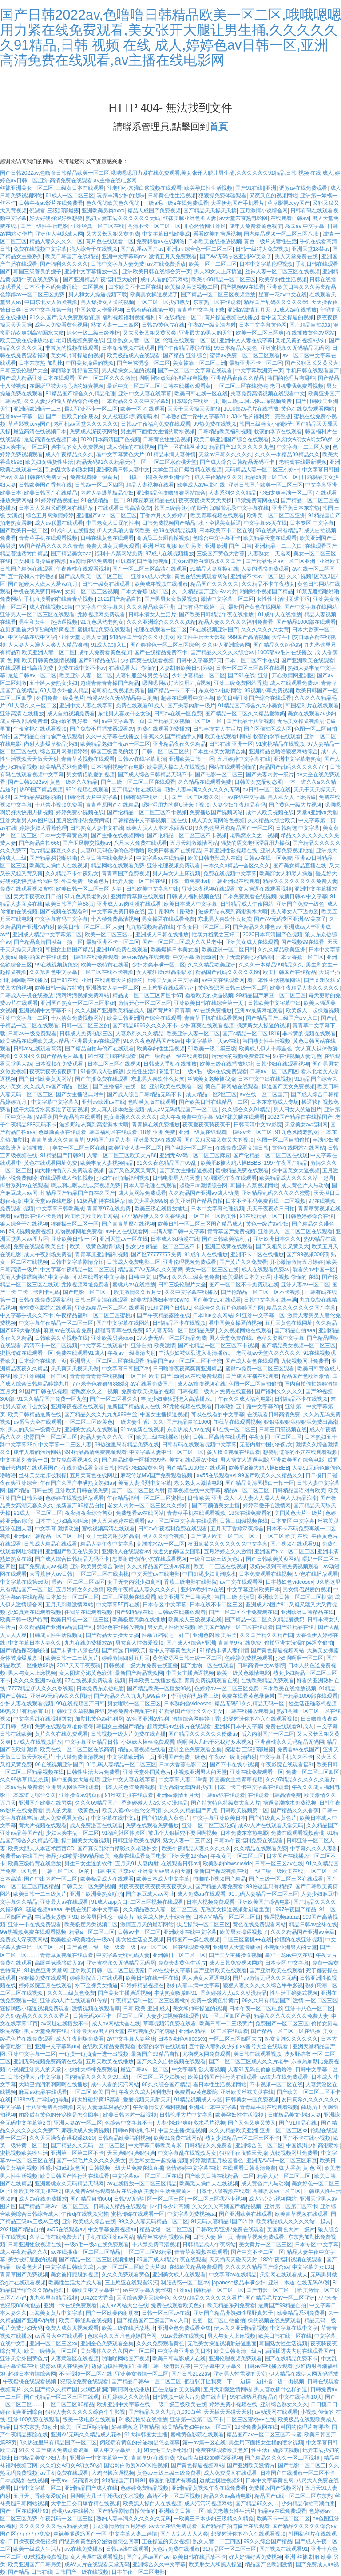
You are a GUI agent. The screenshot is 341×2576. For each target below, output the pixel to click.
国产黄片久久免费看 (243, 1262)
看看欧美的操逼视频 (217, 234)
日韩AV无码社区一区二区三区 (149, 2199)
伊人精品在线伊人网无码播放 (303, 2374)
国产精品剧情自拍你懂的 (126, 2511)
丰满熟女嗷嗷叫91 (56, 1917)
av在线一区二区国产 (264, 1094)
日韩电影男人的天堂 (176, 1178)
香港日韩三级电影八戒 (163, 2366)
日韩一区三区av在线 (279, 1864)
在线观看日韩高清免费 (124, 508)
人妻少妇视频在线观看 (172, 2016)
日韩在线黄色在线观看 (107, 538)
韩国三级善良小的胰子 (266, 424)
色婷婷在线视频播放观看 (74, 1498)
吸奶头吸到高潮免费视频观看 (285, 1566)
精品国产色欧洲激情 (305, 1376)
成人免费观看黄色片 (64, 1818)
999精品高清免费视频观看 (95, 1452)
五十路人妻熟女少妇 (53, 683)
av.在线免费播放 (166, 264)
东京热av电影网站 (220, 690)
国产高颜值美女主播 (216, 1505)
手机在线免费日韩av (37, 591)
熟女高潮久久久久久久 (130, 1117)
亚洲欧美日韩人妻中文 (123, 470)
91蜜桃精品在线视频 (280, 744)
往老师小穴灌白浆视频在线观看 (144, 188)
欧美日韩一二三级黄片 (72, 1658)
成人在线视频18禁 (50, 607)
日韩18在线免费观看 (94, 957)
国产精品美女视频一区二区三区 (185, 721)
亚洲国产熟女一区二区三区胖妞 (77, 1003)
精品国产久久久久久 (214, 584)
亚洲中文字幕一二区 (24, 1018)
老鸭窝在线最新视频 (303, 462)
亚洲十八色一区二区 (309, 2008)
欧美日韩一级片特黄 (59, 988)
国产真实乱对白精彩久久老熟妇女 (118, 1848)
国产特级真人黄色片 (166, 1818)
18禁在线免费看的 (249, 1513)
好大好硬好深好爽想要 (56, 218)
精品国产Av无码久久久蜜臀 (150, 1269)
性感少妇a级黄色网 (140, 1468)
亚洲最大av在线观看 (96, 1041)
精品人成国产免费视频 (154, 211)
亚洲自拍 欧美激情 (153, 1345)
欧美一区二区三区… (109, 934)
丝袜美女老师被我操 (211, 1079)
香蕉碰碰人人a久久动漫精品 (154, 1803)
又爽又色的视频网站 (273, 195)
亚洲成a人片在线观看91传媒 (73, 2000)
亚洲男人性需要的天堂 (239, 2374)
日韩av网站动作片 (133, 2130)
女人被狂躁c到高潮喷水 (130, 416)
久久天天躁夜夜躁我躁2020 (62, 2138)
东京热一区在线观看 (217, 302)
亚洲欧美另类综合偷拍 (96, 1566)
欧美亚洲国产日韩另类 (184, 1597)
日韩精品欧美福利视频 (224, 431)
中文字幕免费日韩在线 (118, 911)
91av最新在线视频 (142, 1429)
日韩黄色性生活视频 (172, 195)
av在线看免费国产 (152, 1384)
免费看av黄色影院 (196, 2092)
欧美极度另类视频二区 (191, 287)
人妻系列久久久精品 (233, 493)
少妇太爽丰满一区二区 (286, 493)
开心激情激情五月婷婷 (296, 1262)
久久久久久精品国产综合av (257, 2267)
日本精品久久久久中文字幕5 (135, 401)
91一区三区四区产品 (226, 2016)
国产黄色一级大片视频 (295, 805)
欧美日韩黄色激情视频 (48, 660)
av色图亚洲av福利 (147, 1719)
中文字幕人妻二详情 (182, 1780)
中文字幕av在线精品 (160, 858)
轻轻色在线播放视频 (121, 1627)
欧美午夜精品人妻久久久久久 (304, 988)
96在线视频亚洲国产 (214, 630)
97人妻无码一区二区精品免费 (180, 1330)
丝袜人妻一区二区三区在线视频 (282, 271)
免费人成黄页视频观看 (112, 546)
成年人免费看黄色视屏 (255, 226)
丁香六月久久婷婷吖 (164, 515)
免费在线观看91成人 (140, 706)
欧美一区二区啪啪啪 (84, 2427)
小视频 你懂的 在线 (296, 1277)
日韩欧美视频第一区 (244, 1810)
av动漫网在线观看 (276, 2412)
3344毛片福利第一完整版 (261, 416)
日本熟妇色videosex (289, 1582)
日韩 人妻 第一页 (213, 2237)
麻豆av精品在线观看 (145, 957)
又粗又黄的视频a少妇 (300, 340)
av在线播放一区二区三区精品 (142, 2184)
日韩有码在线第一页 (150, 310)
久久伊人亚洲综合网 (226, 645)
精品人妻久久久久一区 (56, 241)
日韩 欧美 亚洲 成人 (210, 1498)
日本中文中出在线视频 (264, 1079)
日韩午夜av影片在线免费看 (51, 203)
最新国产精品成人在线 (133, 1406)
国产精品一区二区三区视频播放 (218, 295)
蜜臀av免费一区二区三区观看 (245, 355)
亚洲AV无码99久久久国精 (60, 1696)
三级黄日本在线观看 (80, 188)
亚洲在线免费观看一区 (256, 1772)
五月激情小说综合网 (264, 211)
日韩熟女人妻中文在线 (96, 828)
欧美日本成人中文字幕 (190, 904)
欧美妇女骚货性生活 (49, 462)
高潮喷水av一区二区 (160, 1544)
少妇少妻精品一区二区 (198, 675)
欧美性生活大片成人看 (75, 2283)
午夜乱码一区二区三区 (66, 2519)
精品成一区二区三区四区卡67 (147, 995)
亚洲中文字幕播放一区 (91, 271)
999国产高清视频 (248, 637)
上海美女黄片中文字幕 (172, 980)
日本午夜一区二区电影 (255, 2008)
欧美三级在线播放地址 (26, 340)
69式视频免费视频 (30, 1231)
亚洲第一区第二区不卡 (77, 2153)
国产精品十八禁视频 (250, 721)
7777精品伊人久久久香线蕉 (153, 1216)
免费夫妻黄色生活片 (182, 1963)
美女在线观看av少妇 (312, 714)
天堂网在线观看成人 (284, 2275)
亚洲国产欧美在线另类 (72, 1551)
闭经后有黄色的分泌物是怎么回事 (59, 2115)
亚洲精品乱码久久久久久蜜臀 (275, 1193)
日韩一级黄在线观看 (106, 584)
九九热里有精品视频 (53, 2298)
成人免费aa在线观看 (201, 1894)
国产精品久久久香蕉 (295, 1810)
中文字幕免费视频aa (191, 2214)
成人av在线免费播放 (43, 2199)
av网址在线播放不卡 (65, 2024)
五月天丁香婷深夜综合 (237, 1529)
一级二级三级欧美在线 (276, 1871)
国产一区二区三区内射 (138, 1490)
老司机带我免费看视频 (296, 386)
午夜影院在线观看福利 (287, 1764)
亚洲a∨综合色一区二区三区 (200, 249)
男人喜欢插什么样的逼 (280, 2389)
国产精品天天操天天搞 (210, 211)
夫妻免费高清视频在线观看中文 (267, 394)
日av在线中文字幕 (243, 797)
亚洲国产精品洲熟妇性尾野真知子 (233, 2313)
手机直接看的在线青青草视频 (59, 599)
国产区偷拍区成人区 (268, 729)
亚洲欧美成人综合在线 (88, 2221)
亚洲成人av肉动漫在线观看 (129, 904)
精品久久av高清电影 (227, 2496)
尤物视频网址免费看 (79, 1231)
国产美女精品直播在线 (299, 866)
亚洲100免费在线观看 (122, 950)
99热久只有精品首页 (24, 1711)
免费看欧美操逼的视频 (147, 1391)
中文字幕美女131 (312, 2267)
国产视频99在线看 (242, 287)
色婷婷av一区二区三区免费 (33, 295)
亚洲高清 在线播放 (22, 714)
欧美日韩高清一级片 (238, 2351)
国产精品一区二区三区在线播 (285, 2031)
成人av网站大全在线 (116, 2024)
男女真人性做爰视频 (171, 1627)
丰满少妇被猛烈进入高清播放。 (196, 1353)
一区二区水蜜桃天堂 (173, 462)
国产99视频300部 (307, 1254)
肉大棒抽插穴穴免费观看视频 (70, 1170)
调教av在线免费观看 (303, 188)
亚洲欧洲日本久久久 (277, 1239)
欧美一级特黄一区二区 (50, 2351)
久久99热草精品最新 (24, 1780)
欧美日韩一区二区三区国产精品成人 (200, 1224)
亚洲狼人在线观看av (126, 1551)
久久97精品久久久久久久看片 (300, 1780)
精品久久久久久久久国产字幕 (301, 1308)
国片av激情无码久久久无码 (265, 1978)
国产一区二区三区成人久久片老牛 (182, 942)
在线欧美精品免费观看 (267, 1680)
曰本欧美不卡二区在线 (135, 287)
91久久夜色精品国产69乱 (153, 1041)
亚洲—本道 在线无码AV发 (298, 2283)
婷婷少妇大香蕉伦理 (43, 828)
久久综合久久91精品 (246, 1109)
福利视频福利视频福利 (128, 317)
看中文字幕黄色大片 (120, 454)
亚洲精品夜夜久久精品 (237, 378)
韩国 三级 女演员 (234, 1597)
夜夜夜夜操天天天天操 (205, 500)
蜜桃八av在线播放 (133, 1285)
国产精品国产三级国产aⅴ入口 (282, 1018)
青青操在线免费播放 (156, 1125)
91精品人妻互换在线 (214, 569)
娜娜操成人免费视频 (85, 2130)
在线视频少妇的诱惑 (151, 2031)
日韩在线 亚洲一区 (231, 744)
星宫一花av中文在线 (282, 295)
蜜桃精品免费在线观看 (104, 630)
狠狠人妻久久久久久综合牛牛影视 (263, 1985)
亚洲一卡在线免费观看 (34, 1924)
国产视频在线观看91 (64, 911)
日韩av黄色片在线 (163, 325)
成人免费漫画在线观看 (96, 1825)
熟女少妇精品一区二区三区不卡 (164, 1246)
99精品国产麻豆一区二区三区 (270, 995)
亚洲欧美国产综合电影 (297, 1460)
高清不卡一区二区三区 (154, 226)
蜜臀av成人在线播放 (64, 2366)
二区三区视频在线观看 (128, 1597)
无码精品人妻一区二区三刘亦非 (262, 470)
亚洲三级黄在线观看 (202, 1132)
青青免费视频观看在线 (211, 1680)
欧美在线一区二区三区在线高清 (77, 1749)
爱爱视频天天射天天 (147, 2100)
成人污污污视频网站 (273, 2199)
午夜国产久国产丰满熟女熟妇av (77, 1483)
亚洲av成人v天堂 (151, 576)
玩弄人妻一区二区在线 (139, 881)
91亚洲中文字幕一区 (260, 1315)
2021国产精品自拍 (120, 599)
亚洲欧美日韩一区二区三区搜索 (295, 1597)
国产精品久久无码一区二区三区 (88, 2145)
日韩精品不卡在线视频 (179, 1323)
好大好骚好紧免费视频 (255, 2557)
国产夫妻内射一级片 (191, 706)
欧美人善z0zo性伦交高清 (131, 1810)
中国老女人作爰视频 (99, 310)
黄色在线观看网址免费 (50, 1163)
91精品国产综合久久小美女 (142, 637)
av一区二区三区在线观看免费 (175, 1947)
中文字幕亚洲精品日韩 (91, 1742)
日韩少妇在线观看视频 (282, 1064)
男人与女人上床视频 (176, 874)
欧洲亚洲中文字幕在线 (123, 2404)
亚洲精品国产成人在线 (91, 2488)
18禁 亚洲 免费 (157, 1132)
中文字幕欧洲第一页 (259, 370)
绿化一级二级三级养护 (93, 333)
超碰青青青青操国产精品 (109, 683)
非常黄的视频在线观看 (72, 348)
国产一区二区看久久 (195, 797)
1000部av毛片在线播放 (251, 409)
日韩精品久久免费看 (208, 2145)
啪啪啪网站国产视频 (126, 2359)
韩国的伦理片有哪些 (291, 378)
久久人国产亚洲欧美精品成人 (109, 1010)
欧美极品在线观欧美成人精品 (34, 1041)
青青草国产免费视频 (126, 874)
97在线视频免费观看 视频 (95, 1680)
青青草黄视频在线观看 (88, 759)
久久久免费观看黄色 (126, 2275)
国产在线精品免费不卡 (160, 652)
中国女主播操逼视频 (164, 1414)
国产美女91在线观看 (216, 1300)
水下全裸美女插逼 (219, 523)
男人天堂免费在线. (297, 256)
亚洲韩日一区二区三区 (179, 1955)
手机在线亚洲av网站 (110, 2237)
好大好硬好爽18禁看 (96, 2100)
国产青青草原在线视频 (128, 1224)
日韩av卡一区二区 (250, 1132)
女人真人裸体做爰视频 (117, 1109)
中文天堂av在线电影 (49, 1201)
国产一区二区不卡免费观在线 (243, 1285)
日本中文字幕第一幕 (48, 310)
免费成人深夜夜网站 (94, 431)
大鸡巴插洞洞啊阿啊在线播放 (53, 2084)
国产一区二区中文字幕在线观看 (195, 370)
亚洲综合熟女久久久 (284, 2404)
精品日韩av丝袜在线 (313, 1924)
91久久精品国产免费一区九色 (52, 1399)
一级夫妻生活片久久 (139, 1422)
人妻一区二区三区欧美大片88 (122, 1155)
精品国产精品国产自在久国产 (80, 1193)
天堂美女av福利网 (306, 1125)
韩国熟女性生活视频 (266, 1041)
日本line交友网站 (213, 1315)
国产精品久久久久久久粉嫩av (203, 1734)
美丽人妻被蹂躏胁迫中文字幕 (34, 1277)
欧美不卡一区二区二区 (283, 2519)
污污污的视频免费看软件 (240, 1056)
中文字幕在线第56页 (24, 1582)
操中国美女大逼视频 (296, 1170)
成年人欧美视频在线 (270, 812)
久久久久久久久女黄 (265, 630)
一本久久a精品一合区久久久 (236, 866)
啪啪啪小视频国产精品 (266, 591)
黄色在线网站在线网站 (298, 1148)
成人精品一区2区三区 (211, 1094)
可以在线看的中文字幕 (98, 1277)
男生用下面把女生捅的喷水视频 (157, 431)
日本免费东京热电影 (100, 1688)
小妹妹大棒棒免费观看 (147, 1742)
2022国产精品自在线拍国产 (300, 1117)
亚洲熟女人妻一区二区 (133, 340)
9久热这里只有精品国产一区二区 (234, 828)
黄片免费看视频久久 (75, 1460)
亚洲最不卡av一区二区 (257, 576)
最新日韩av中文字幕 (303, 896)
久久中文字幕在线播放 (113, 736)
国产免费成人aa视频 (43, 1566)
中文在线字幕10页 (300, 2397)
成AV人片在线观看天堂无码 (270, 1825)
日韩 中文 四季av (148, 1277)
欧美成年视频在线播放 (161, 584)
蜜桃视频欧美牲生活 (24, 2153)
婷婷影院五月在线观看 (96, 1978)
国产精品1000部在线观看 (306, 622)
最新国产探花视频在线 (220, 1871)
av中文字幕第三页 (123, 721)
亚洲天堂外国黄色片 (147, 1772)
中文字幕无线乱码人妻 (123, 1955)
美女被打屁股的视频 (32, 2259)
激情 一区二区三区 (315, 2000)
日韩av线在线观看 (223, 1795)
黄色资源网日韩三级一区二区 (232, 988)
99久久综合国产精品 (166, 2084)
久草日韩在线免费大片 (40, 477)
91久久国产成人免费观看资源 (64, 317)
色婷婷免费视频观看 (249, 1658)
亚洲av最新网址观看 (259, 1010)
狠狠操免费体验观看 (222, 195)
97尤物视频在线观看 (187, 1406)
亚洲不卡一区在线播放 (257, 1254)
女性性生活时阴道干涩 (283, 599)
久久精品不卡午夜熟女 (268, 584)
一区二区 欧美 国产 (148, 1376)
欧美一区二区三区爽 (260, 333)
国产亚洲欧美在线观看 (307, 660)
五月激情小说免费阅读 (83, 820)
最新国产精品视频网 (139, 1673)
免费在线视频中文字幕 (40, 249)
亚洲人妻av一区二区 (305, 1285)
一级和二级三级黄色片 (216, 1559)
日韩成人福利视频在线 (193, 896)
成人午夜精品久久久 (69, 454)
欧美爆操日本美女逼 (174, 950)
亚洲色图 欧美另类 (215, 1635)
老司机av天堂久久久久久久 (86, 424)
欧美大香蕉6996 (147, 1201)
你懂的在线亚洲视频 (298, 1940)
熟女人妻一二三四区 (115, 325)
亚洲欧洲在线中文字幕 (190, 1932)
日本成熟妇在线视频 (24, 2480)
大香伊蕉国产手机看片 (237, 203)
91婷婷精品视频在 (56, 500)
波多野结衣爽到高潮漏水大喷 (233, 911)
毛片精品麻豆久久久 (53, 850)
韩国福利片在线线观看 (312, 706)
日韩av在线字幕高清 (142, 759)
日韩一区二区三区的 (166, 751)
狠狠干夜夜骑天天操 (243, 2153)
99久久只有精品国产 (266, 2000)
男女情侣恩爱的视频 (91, 774)
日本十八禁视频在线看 (223, 2191)
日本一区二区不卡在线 (251, 660)
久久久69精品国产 (96, 1803)
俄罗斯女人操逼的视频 (263, 1025)
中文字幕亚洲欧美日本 (253, 1589)
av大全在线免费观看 (173, 2526)
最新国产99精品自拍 (80, 1505)
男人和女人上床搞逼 (218, 271)
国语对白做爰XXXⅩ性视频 (136, 2465)
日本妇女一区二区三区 (72, 1597)
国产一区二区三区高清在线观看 (149, 569)
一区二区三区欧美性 (213, 1216)
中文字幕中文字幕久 (99, 607)
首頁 (218, 126)
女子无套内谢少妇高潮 (246, 957)
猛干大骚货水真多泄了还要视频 (50, 1109)
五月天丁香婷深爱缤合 (40, 2496)
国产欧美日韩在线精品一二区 (213, 1102)
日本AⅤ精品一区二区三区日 (227, 1917)
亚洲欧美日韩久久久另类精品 (301, 287)
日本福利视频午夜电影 (117, 767)
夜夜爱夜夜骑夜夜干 (206, 1125)
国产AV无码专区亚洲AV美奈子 (236, 256)
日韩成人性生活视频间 (56, 1635)
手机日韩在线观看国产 (312, 370)
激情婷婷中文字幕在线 (192, 2168)
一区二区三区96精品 (147, 2252)
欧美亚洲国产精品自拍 (196, 1201)
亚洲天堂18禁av (311, 249)
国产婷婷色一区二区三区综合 (164, 645)
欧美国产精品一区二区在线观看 (235, 1627)
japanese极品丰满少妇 (239, 2283)
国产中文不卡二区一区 (257, 2252)
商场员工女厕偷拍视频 (163, 538)
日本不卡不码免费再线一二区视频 (64, 287)
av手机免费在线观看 (64, 2473)
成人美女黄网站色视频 (218, 820)
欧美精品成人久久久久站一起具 (296, 1178)
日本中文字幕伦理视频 (266, 264)
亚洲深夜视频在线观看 (208, 889)
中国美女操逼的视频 (90, 363)
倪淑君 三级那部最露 (54, 211)
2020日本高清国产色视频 (110, 439)
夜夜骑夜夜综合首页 (89, 1513)
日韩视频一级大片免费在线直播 (214, 1391)
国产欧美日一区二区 (24, 530)
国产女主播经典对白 (80, 1094)
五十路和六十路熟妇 (32, 576)
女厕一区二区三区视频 (91, 591)
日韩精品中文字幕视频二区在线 (151, 820)
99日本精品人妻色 (235, 348)
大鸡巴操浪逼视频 (112, 2473)
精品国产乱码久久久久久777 (293, 767)
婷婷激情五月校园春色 (216, 2160)
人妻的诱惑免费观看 (265, 569)
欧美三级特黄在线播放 (34, 1864)
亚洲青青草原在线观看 (137, 896)
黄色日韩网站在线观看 (231, 1086)
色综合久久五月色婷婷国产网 (228, 1308)
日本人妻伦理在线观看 (150, 1185)
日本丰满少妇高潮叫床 (61, 1521)
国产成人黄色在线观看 (251, 1361)
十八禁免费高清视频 (115, 919)
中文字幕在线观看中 (104, 1345)
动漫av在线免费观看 (198, 1376)
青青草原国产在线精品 (112, 805)
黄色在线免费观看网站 (307, 409)
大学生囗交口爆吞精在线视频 (187, 470)
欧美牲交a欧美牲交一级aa (82, 1940)
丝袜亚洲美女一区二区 (26, 188)
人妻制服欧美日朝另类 (186, 668)
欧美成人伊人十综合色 (265, 1049)
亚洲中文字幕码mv (124, 256)
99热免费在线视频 (214, 424)
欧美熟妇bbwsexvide (227, 1864)
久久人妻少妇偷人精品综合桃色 (61, 401)
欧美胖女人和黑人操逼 (286, 874)
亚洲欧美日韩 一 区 (191, 759)
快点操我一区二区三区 (203, 1924)
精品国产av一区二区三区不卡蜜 (184, 1361)
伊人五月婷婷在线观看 (118, 1521)
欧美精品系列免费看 (64, 767)
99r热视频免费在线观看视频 (33, 1932)
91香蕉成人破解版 (101, 1071)
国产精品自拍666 (39, 843)
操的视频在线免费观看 (274, 2320)
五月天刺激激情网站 (194, 843)
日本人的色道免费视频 (128, 1787)
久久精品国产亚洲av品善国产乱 (56, 1627)
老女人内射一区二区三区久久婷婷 (148, 1505)
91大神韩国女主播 (145, 2435)
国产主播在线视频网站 (117, 835)
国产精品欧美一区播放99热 (134, 1460)
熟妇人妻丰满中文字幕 (193, 1985)
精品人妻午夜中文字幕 (107, 1544)
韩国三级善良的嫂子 (37, 271)
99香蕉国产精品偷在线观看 (68, 1117)
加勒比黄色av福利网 (99, 1719)
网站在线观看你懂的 (233, 767)
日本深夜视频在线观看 (128, 348)
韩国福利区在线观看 (113, 1132)
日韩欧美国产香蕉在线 (45, 485)
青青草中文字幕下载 (201, 310)
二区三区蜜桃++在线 (247, 1940)
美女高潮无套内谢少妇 (184, 1787)
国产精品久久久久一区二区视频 (283, 2458)
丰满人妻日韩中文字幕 (178, 1231)
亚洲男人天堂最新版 (237, 1947)
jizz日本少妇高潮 (169, 2206)
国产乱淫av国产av (141, 249)
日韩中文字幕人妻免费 (117, 264)
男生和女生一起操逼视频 (48, 622)
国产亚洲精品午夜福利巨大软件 (100, 279)
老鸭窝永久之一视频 (254, 835)
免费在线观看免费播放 (163, 729)
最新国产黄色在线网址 (255, 607)
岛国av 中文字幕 (304, 226)
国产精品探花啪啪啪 (37, 797)
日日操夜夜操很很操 (32, 2541)
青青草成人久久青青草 (57, 1140)
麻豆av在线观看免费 (68, 1330)
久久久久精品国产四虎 (190, 1810)
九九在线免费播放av (88, 1643)
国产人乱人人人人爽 (184, 2534)
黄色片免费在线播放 (176, 2549)
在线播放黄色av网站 (310, 333)
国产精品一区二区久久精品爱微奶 (245, 714)
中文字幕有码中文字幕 (61, 919)
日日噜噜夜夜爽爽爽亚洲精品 (187, 1369)
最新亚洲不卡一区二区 (255, 363)
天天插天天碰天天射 (233, 2259)
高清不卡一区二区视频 (50, 1345)
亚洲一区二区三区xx (284, 2130)
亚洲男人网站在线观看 (72, 1787)
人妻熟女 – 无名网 (269, 554)
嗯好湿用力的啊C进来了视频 (176, 805)
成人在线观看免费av (294, 683)
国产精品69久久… (256, 2503)
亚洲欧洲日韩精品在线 (307, 1612)
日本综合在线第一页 (195, 401)
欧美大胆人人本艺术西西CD (159, 828)
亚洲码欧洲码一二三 (37, 409)
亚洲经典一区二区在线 (97, 226)
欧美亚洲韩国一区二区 (40, 1376)
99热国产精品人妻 (108, 1140)
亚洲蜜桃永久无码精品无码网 (294, 348)
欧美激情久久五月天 (138, 1292)
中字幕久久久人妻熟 (314, 1848)
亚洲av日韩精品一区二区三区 (48, 1536)
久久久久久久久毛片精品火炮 (54, 2526)
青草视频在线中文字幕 (194, 1490)
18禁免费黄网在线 (256, 500)
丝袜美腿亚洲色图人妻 (189, 218)
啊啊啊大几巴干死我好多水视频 (214, 1742)
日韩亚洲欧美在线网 (136, 1840)
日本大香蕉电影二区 (145, 591)
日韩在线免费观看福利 (45, 1300)
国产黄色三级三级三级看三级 (102, 1947)
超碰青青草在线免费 (119, 1330)
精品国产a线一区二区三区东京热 (293, 2496)
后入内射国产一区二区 (267, 1734)
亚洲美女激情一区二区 (141, 2374)
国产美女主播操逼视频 (186, 1170)
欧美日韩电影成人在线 (214, 858)
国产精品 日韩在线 (30, 1490)
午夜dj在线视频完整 (84, 2214)
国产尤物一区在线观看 (207, 1665)
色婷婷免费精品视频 (144, 2488)
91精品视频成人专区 (198, 2100)
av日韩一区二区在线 (266, 790)
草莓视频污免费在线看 (169, 2024)
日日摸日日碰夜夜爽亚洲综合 (156, 477)
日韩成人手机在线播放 (26, 995)
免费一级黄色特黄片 (215, 2000)
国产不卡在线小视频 (234, 1764)
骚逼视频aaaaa (44, 1909)
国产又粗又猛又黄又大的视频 (219, 1140)
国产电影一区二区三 (219, 774)
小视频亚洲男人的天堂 (200, 1772)
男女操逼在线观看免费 (168, 919)
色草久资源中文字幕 (280, 1338)
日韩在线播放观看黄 (187, 386)
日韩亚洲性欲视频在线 (230, 850)
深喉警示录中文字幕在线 (239, 508)
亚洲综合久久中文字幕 (159, 2564)
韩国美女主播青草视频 (235, 1780)
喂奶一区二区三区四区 (78, 1582)
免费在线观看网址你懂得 (64, 1726)
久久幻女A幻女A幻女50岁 (301, 439)
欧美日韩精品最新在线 (34, 1414)
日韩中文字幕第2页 (199, 660)
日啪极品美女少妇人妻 (294, 2115)
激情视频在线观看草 (96, 2008)
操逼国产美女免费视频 (288, 1086)
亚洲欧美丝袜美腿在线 (247, 2092)
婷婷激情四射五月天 (126, 1658)
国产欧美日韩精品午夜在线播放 (217, 614)
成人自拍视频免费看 (71, 714)
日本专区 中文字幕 (312, 523)
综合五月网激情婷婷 (50, 515)
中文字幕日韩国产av (126, 1369)
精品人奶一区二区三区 (284, 2176)
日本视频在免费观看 (59, 1064)
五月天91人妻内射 (136, 1864)
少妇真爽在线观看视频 (147, 660)
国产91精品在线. (98, 660)
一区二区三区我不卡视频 (216, 2199)
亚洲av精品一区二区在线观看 (110, 1308)
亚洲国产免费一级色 (300, 904)
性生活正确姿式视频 (313, 1704)
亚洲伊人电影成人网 (59, 234)
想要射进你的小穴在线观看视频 (300, 1452)
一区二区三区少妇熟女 (163, 302)
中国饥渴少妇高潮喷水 (209, 1574)
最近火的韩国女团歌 (177, 1551)
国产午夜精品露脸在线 (184, 348)
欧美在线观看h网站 (227, 736)
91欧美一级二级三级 (212, 1049)
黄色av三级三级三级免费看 (169, 2473)
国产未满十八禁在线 (75, 1650)
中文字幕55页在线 (265, 523)
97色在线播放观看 (316, 1574)
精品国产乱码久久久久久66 (276, 302)
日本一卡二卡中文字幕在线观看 (251, 1787)
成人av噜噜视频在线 (201, 1384)
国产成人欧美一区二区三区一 (93, 576)
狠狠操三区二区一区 (75, 1224)
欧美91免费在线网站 (178, 2138)
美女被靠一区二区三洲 (199, 363)
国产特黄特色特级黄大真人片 (225, 1803)
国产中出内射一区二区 (50, 1879)
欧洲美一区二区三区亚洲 (276, 515)
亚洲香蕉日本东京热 (296, 508)
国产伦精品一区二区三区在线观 (270, 1155)
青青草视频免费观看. (260, 2237)
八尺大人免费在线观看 (140, 843)
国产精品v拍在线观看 (136, 790)
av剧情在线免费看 (91, 561)
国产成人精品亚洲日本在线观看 (37, 378)
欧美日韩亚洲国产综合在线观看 (231, 439)
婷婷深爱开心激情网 (267, 1505)
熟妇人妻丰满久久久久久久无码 (123, 218)
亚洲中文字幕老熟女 (297, 759)
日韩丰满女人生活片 (152, 614)
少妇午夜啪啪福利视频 (123, 1178)
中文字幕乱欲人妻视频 (198, 2069)
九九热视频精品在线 (150, 927)
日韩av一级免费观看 (32, 1033)
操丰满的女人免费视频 (77, 447)
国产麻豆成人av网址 (150, 1894)
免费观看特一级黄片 (94, 477)
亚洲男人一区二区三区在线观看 (37, 614)
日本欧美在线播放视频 (214, 241)
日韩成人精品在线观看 (50, 1544)
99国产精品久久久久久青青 (51, 546)
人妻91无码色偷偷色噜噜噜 (112, 850)
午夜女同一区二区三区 (203, 927)
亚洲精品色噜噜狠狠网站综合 (171, 493)
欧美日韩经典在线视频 (86, 2320)
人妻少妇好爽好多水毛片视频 (190, 2123)
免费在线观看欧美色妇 (40, 1246)
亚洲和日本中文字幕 (238, 1726)
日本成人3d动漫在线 (175, 1239)
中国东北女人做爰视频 (51, 302)
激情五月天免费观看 (173, 256)
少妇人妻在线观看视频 (26, 1704)
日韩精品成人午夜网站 (247, 904)
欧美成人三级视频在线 (195, 1620)
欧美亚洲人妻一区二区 (48, 652)
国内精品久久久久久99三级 (96, 2077)
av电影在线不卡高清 (37, 1216)
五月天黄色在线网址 (289, 1323)
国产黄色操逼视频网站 (277, 1650)
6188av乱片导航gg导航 (41, 2100)
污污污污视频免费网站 (82, 995)
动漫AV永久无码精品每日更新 (122, 698)
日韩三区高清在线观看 (101, 1300)
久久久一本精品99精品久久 (287, 454)
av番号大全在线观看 (37, 1422)
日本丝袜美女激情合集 (219, 751)
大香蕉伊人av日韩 (50, 1574)
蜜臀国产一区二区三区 (50, 1437)
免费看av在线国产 (298, 1749)
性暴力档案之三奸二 (216, 934)
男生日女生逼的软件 (88, 1864)
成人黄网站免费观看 (142, 1193)
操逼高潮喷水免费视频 (289, 1803)
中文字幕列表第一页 (24, 1460)
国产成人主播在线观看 (252, 1376)
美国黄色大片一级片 (298, 1513)
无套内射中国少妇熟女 (266, 1445)
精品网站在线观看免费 (117, 866)
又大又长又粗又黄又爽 (149, 333)
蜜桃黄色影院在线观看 (45, 1308)
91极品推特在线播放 (101, 1201)
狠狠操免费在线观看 (43, 1978)
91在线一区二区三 (234, 1429)
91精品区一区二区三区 (229, 2549)
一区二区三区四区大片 (235, 2039)
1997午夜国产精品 (286, 1163)
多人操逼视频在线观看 (233, 1452)
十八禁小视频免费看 (59, 805)
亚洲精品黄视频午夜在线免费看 (208, 2488)
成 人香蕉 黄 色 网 (299, 2168)
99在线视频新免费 (56, 965)
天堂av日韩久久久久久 (225, 454)
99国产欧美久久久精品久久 (270, 1475)
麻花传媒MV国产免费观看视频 (157, 1475)
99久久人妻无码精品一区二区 (153, 2221)
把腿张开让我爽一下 (208, 2381)
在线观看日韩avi (289, 218)
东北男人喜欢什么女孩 (124, 714)
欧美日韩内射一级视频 (129, 2115)
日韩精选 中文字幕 (298, 828)
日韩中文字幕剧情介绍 (77, 1262)
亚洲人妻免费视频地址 (286, 850)
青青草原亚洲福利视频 (101, 1254)
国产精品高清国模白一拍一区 (48, 942)
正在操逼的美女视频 (176, 2389)
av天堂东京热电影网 (243, 218)
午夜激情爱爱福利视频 (159, 2107)
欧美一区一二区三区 (213, 264)
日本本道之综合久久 (32, 1795)
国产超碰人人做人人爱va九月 (43, 584)
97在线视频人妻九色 (297, 1056)
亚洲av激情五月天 (248, 310)
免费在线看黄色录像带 (248, 1696)
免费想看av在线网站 (160, 241)
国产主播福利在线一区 (119, 1086)
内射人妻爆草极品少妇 (107, 493)
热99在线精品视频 (174, 530)
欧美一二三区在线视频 (220, 1566)
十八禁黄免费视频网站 (77, 1018)
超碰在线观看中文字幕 (187, 698)
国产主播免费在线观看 (101, 1079)
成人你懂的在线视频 (131, 447)
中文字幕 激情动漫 (195, 957)
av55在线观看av (216, 1475)
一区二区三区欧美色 (89, 1422)
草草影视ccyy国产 (288, 203)
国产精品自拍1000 (188, 1422)
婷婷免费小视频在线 (80, 812)
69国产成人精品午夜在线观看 (171, 2259)
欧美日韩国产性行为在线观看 (222, 2077)
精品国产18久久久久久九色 (241, 447)
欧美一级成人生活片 (37, 2549)
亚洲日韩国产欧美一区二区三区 (265, 485)
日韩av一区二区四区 (99, 485)
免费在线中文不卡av (82, 668)
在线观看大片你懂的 (133, 668)
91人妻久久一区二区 (32, 706)
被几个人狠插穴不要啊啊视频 (182, 1833)
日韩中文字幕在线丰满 (270, 1300)
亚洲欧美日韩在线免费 (81, 1490)
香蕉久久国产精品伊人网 (172, 736)
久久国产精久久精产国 (266, 1635)
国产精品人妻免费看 (219, 1886)
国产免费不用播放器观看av (102, 729)
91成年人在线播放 (72, 530)
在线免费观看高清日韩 (242, 1148)
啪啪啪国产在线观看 (43, 957)
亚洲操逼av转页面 (80, 1795)
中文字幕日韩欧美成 (166, 234)
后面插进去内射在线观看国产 (299, 2351)
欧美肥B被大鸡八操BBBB (231, 1163)
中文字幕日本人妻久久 (34, 1643)
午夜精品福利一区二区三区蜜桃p (95, 1315)
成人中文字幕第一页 (117, 2450)
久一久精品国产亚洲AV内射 (204, 591)
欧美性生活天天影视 (201, 637)
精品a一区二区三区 (247, 1490)
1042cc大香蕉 (97, 2298)
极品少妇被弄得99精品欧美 (78, 1856)
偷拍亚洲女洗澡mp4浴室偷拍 (298, 1643)
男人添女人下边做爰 (295, 911)
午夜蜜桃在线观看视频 (82, 569)
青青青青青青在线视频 (96, 1376)
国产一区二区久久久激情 (106, 378)
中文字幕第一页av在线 (213, 1041)
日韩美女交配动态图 (258, 782)
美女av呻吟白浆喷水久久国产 (207, 561)
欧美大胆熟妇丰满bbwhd (160, 1300)
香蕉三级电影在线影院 (190, 1582)
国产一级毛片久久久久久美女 (91, 2160)
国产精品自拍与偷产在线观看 (48, 736)
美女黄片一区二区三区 (265, 2244)
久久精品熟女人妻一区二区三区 (160, 1909)
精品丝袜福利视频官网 (163, 2237)
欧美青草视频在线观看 (217, 515)
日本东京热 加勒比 (41, 363)
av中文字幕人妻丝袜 (131, 2039)
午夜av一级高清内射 (212, 325)
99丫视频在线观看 (87, 790)
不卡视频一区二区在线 (276, 2084)
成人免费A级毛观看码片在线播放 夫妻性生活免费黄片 (129, 2191)
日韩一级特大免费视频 (262, 249)
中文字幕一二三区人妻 (303, 447)
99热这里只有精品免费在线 (127, 1445)
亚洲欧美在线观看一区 (175, 1086)
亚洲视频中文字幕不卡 (45, 1010)
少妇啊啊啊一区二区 (299, 1658)
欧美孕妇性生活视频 (208, 188)
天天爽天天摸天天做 (75, 1369)
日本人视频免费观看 (210, 1902)
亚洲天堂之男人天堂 (83, 637)
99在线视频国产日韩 (80, 1704)
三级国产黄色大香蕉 (221, 554)
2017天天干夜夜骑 (79, 1665)
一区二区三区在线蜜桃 (240, 386)
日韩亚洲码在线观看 (236, 881)
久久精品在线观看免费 (204, 782)
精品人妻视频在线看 (150, 485)
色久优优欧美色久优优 (113, 203)
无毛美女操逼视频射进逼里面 (235, 1909)
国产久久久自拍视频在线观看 (171, 2061)
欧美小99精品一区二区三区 (223, 279)
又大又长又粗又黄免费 (112, 234)
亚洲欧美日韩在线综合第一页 (156, 271)
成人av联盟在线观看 (59, 523)
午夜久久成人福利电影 (244, 1399)
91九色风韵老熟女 (101, 622)
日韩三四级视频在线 (283, 1429)
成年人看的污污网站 (164, 279)
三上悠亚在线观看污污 (168, 988)
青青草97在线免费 (109, 1209)
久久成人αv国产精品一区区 (57, 1086)
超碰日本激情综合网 (203, 1185)
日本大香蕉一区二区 (300, 957)
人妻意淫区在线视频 (75, 2359)
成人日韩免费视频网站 (235, 1963)
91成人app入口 (109, 645)
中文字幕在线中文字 (32, 637)
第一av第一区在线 (204, 2443)
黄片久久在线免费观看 (61, 1734)
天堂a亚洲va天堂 (317, 812)
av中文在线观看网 (223, 980)
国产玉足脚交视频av (87, 843)
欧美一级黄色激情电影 (96, 1246)
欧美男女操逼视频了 (154, 295)
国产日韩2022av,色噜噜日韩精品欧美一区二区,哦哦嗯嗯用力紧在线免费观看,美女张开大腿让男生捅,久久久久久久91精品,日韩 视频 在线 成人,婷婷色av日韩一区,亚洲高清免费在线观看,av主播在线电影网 (170, 37)
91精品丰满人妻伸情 (171, 454)
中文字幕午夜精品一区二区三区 (77, 1269)
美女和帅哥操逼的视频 (77, 355)
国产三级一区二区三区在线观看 (138, 782)
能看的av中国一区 (314, 1269)
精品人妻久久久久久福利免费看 (235, 622)
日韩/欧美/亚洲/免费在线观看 (230, 2229)
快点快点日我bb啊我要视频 (209, 2458)
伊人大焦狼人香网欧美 (123, 530)
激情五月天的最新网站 (147, 1924)
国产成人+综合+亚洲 (191, 1643)
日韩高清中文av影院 (258, 1125)
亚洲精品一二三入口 (278, 546)
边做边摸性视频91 (113, 2366)
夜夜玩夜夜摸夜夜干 (53, 1071)
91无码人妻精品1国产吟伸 (222, 2221)
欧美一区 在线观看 (142, 409)
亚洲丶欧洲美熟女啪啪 (96, 1894)
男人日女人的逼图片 (297, 1109)
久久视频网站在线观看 (245, 1330)
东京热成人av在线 (188, 1429)
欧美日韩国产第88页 (69, 904)
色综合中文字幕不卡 (217, 538)
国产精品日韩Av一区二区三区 (54, 2206)
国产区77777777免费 (156, 1254)
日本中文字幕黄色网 (263, 325)
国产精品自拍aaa (309, 325)
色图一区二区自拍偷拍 (283, 1140)
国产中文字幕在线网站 (310, 607)
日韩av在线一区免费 (178, 714)
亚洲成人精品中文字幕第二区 (47, 934)
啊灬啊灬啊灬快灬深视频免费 (257, 401)
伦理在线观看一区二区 (189, 340)
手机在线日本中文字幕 (92, 1909)
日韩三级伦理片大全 (24, 370)
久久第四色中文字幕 (53, 972)
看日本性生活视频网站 (274, 980)
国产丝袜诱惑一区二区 (143, 363)
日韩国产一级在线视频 (193, 1940)
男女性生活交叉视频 (140, 1940)
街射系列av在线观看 (24, 1185)
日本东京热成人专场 (275, 1102)
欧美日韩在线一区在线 (201, 394)
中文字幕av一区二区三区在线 (147, 2176)
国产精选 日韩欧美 (124, 1650)
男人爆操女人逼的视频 (107, 302)
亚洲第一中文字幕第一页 (99, 2458)
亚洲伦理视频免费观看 (173, 866)
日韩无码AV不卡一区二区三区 (108, 2016)
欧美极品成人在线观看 (133, 355)
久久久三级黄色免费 (196, 1277)
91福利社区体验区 (123, 1833)
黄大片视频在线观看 (43, 1825)
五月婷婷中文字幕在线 (243, 759)
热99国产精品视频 (41, 790)
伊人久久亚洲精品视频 (240, 2328)
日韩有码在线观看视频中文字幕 (199, 1445)
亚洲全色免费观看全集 (195, 1749)
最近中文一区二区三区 (133, 386)
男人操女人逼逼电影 (244, 1460)
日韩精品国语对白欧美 (298, 1490)
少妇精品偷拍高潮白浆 (308, 2503)
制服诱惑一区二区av (185, 2283)
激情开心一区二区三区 (144, 1003)
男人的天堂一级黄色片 (34, 1429)
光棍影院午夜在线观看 (230, 1178)
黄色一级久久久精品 (74, 782)
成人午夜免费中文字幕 (186, 1117)
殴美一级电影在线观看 (89, 2419)
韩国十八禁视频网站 (254, 1185)
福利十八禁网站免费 (119, 554)
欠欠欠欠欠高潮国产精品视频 (226, 2206)
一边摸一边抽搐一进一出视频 (93, 2054)
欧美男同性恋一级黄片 (107, 1917)
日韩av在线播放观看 (182, 1612)
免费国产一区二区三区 (282, 2024)
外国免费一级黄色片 (60, 698)
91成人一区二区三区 (69, 195)
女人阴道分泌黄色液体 (85, 1673)
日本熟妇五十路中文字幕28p (194, 416)
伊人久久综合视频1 (165, 1536)
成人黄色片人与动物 (305, 1185)
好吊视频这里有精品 (135, 2427)
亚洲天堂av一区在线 (123, 1239)
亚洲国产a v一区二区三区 (106, 515)
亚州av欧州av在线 (103, 1102)
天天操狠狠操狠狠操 (131, 2153)
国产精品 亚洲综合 (185, 355)
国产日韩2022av (27, 782)
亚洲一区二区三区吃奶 (208, 1825)
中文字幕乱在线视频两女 (42, 1719)
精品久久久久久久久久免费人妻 (300, 881)
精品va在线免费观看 (282, 2511)
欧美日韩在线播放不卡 (199, 2557)
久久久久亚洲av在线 (37, 1680)
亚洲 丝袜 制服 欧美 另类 (172, 546)
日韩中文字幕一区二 (37, 2488)
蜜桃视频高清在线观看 (108, 1529)
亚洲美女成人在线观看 (251, 942)
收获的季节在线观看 (278, 431)
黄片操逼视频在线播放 (231, 317)
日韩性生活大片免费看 (93, 1772)
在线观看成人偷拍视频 (66, 1178)
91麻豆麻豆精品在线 (151, 500)
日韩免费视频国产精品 (168, 523)
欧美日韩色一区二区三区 (80, 1620)
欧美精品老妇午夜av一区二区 (115, 744)
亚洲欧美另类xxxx (103, 211)
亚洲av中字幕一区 (21, 416)
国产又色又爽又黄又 (132, 1170)
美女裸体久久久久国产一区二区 (117, 2351)
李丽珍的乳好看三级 (75, 370)
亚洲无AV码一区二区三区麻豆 (194, 1155)
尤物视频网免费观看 (101, 614)
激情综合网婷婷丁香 (196, 1719)
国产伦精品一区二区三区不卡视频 (147, 812)
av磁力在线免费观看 (284, 2077)
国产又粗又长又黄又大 (311, 363)
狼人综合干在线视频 (94, 249)
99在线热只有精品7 (278, 530)
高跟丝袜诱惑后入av (59, 1963)
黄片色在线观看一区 (110, 241)
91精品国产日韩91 (62, 1155)
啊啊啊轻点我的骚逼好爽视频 (173, 378)
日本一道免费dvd (188, 881)
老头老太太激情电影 (198, 1483)
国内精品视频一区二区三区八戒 (282, 234)
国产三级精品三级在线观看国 (173, 1056)
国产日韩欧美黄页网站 (45, 1079)
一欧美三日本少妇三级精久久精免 (214, 2519)
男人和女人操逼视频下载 (97, 295)
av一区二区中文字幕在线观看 (182, 1521)
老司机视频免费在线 (80, 340)
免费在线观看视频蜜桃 (26, 889)
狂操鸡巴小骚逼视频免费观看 (34, 2008)
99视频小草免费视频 (268, 690)
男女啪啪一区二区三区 (134, 1704)
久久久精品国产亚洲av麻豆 (159, 1566)
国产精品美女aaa (71, 554)
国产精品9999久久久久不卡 (145, 1025)
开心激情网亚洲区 (204, 226)
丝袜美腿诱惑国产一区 (80, 2534)
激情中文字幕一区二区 (227, 599)
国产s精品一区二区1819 (251, 1033)
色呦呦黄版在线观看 (152, 1102)
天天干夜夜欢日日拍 (37, 896)
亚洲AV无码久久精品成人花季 (86, 2435)
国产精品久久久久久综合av (222, 652)
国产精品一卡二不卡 (172, 690)
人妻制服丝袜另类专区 (142, 675)
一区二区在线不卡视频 (107, 972)
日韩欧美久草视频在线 (61, 1338)
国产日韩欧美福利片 (226, 1239)
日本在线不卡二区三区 (216, 1605)
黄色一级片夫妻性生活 (270, 241)
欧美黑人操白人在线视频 (176, 767)
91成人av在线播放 (295, 310)
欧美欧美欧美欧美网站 (91, 1216)
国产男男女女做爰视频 (171, 599)
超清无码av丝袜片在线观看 (179, 1726)
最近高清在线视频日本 (40, 431)
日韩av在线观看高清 (37, 1049)
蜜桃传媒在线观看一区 (26, 1353)
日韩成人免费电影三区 (86, 1033)
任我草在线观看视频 (237, 1422)
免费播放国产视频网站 (216, 812)
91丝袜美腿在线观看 (112, 1056)
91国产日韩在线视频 (43, 1391)
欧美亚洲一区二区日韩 (228, 950)
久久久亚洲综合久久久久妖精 (161, 622)
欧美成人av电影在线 (201, 485)
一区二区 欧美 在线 (286, 1536)
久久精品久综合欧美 (272, 820)
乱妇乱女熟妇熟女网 (69, 470)
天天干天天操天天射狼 (194, 409)
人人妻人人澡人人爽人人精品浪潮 (48, 645)
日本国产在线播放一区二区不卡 (298, 2473)
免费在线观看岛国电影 (140, 1856)
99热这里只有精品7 (269, 1886)
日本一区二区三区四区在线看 (250, 668)
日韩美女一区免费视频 (88, 1886)
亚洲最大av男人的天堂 (206, 333)
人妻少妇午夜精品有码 (239, 805)
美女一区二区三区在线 (79, 1148)
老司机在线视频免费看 (118, 690)
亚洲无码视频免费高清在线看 (48, 2061)
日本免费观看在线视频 (249, 896)
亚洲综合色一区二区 (259, 2145)
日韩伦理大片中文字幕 (91, 797)
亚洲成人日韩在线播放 (162, 934)
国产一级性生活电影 (44, 226)
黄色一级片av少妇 (267, 1224)
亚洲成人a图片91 (266, 1605)
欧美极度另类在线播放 (139, 1620)
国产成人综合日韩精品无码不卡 (238, 462)
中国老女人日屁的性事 (112, 523)
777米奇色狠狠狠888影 (99, 1384)
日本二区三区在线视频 (114, 1064)
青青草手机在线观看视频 (48, 538)
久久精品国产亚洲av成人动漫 (203, 1193)
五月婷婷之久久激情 (228, 1551)
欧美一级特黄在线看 (105, 965)
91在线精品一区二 (180, 317)
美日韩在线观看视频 (258, 2054)
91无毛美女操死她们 (168, 2450)
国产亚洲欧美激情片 (251, 2465)
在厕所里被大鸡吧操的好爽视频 (66, 386)
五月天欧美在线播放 (110, 2061)
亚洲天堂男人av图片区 (27, 820)
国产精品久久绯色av (277, 645)
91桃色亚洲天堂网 (45, 1970)
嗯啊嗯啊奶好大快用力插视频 (176, 683)
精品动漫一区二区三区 (271, 477)
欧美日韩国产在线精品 (72, 256)
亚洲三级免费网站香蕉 (240, 683)
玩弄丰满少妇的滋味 (121, 195)
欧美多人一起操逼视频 (312, 1010)
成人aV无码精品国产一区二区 (183, 1109)
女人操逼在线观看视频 (264, 889)
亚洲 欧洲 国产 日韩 (228, 546)
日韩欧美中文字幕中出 (152, 889)
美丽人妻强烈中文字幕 (144, 1483)
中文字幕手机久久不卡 (26, 1315)
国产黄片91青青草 (168, 1010)
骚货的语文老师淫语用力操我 (255, 843)
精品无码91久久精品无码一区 (111, 462)
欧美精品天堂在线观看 (270, 538)
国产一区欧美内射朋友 (72, 416)
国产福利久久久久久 (64, 264)
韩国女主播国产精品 (69, 950)
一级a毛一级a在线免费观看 (175, 203)
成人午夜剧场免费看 (24, 721)
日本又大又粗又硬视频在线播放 (57, 508)
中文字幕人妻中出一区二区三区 (166, 1452)
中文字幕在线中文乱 (115, 1818)
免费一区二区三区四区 (312, 1772)
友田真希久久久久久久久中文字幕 (228, 1544)
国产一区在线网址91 (182, 447)
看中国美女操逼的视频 (287, 317)
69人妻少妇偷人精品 (64, 690)
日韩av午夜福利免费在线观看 (155, 424)
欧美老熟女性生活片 (231, 2511)
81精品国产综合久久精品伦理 (80, 394)
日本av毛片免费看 (21, 1787)
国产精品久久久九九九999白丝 (100, 1414)
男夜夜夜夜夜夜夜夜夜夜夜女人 (155, 1886)
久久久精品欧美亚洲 (150, 607)
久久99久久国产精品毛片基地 (49, 1056)
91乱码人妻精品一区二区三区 (121, 1764)
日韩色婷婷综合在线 (309, 1216)
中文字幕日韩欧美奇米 (155, 2145)
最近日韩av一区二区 (32, 675)
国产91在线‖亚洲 (255, 188)
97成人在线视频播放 (169, 554)
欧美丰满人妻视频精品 (107, 1163)
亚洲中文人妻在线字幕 (246, 340)
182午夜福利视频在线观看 (292, 2259)
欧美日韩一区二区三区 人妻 (89, 889)
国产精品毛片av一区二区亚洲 (281, 561)
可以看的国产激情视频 (142, 561)
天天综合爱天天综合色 (143, 2298)
